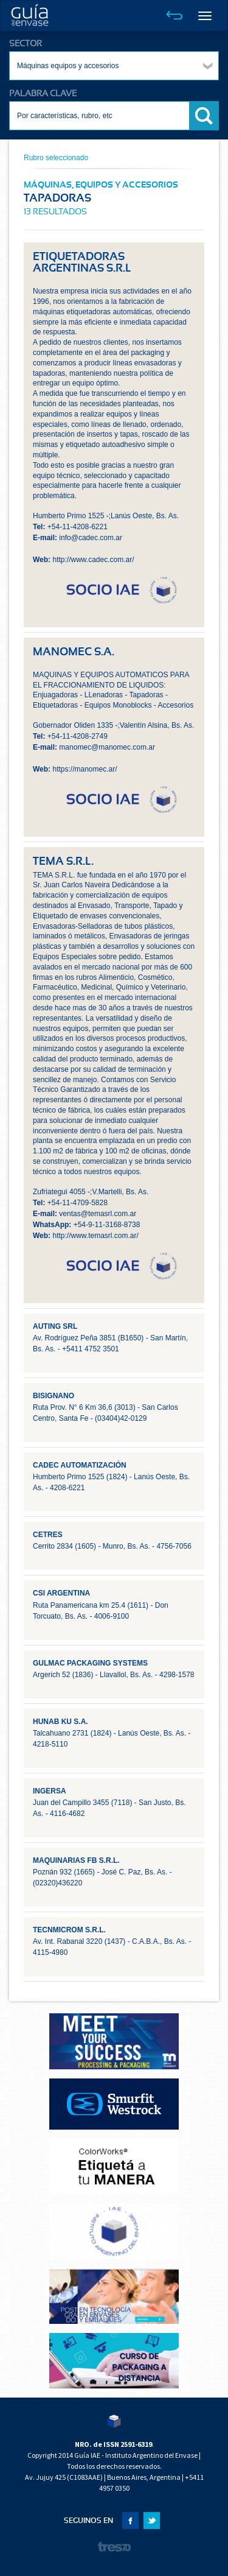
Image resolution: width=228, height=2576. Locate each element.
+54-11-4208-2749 (77, 736)
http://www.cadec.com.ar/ (93, 559)
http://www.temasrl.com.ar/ (95, 1235)
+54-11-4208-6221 (77, 527)
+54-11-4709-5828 (77, 1202)
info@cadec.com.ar (90, 537)
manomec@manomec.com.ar (107, 747)
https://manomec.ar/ (84, 769)
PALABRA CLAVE (43, 94)
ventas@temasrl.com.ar (97, 1213)
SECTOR (25, 44)
